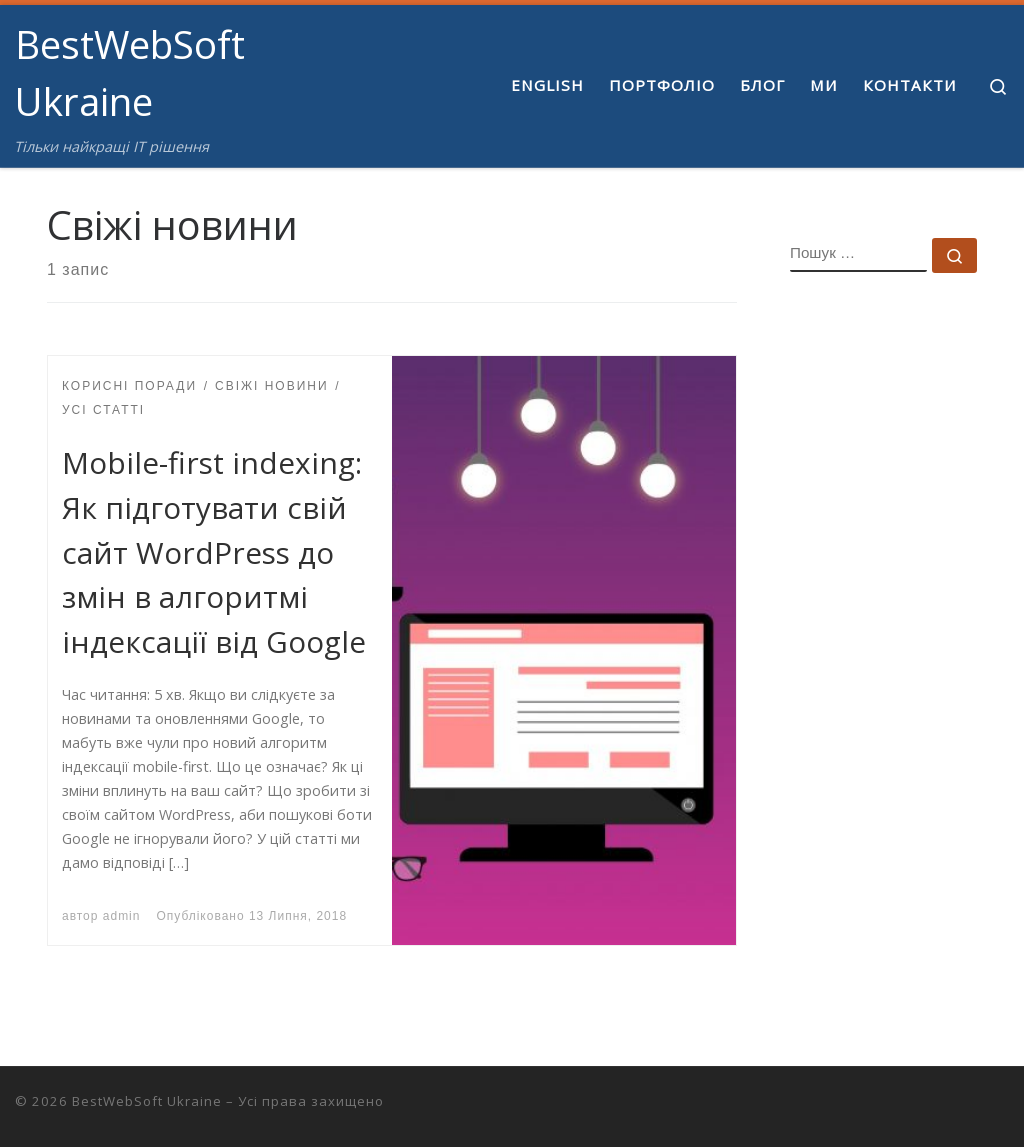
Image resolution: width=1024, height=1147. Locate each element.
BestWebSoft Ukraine (147, 1101)
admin (122, 916)
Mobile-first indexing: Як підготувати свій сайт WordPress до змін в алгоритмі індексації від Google (214, 552)
